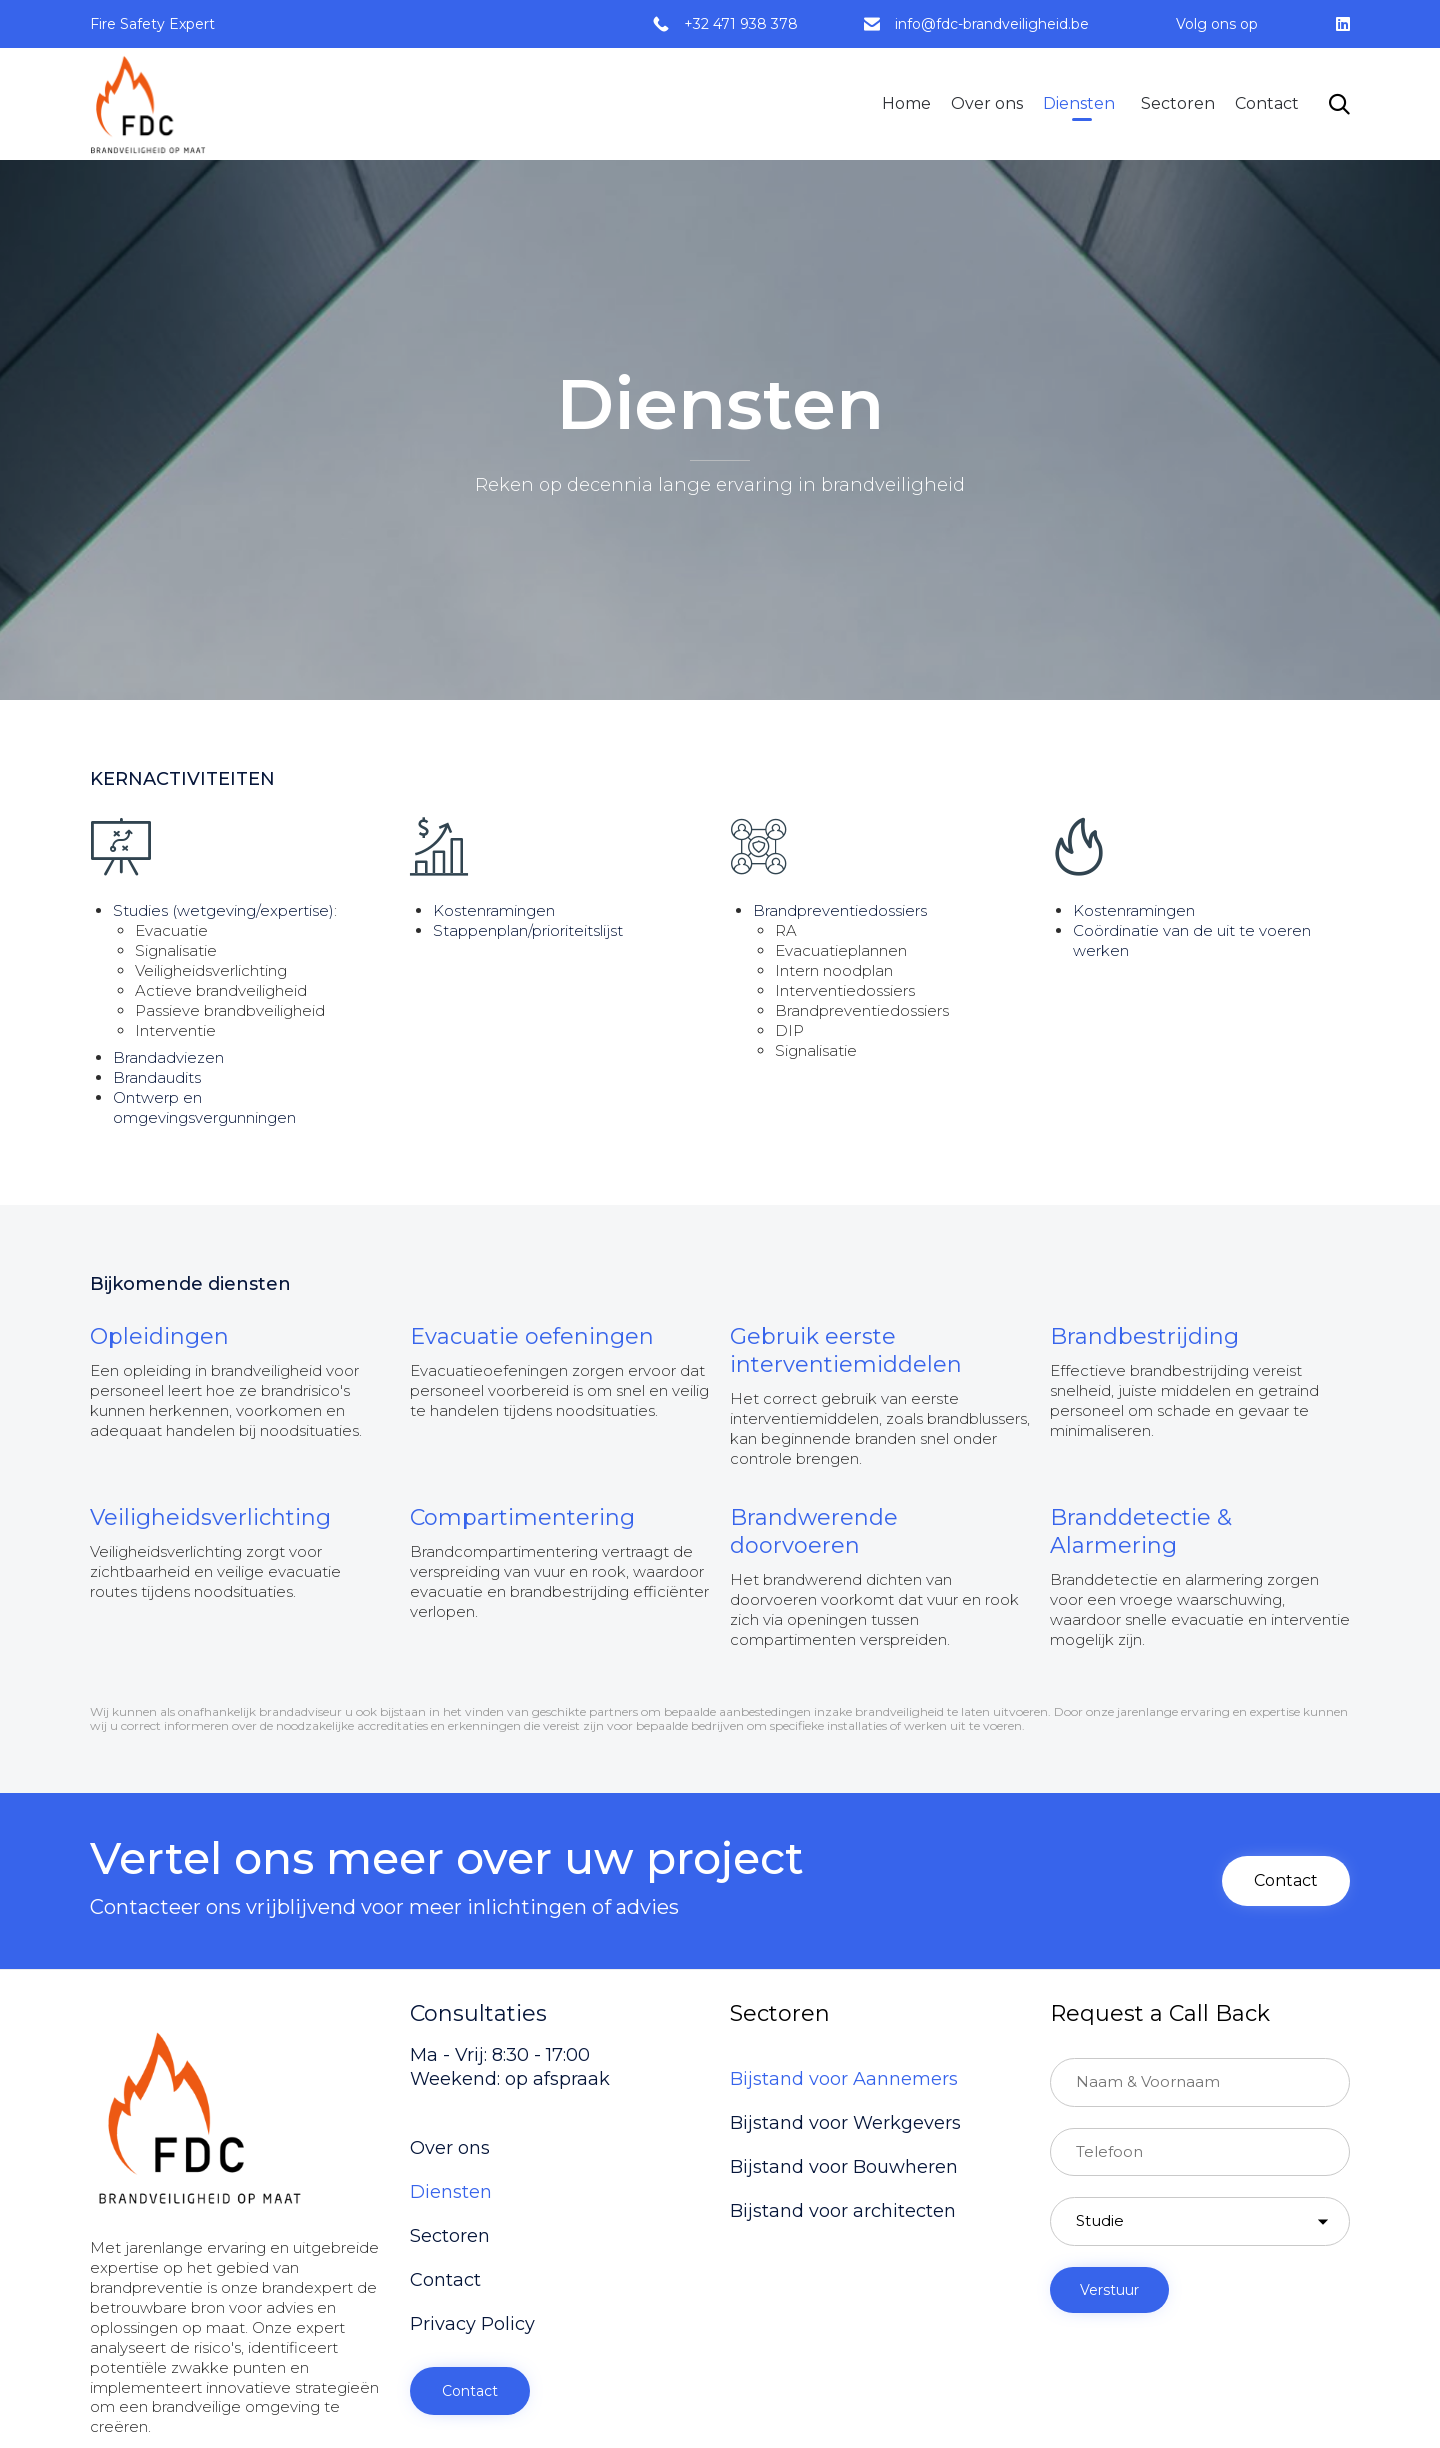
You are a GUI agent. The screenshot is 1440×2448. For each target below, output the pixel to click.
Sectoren (1178, 103)
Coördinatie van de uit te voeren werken (1192, 940)
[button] (1286, 1881)
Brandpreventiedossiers (840, 910)
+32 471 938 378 (741, 24)
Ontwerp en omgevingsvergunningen (204, 1107)
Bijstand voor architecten (843, 2211)
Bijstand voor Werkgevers (845, 2123)
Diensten (1079, 103)
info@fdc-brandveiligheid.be (992, 24)
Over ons (987, 103)
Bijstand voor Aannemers (844, 2079)
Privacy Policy (472, 2324)
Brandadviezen (168, 1057)
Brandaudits (157, 1077)
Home (906, 103)
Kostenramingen (494, 910)
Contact (1267, 103)
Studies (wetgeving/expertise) (223, 910)
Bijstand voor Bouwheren (844, 2167)
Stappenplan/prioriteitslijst (528, 930)
